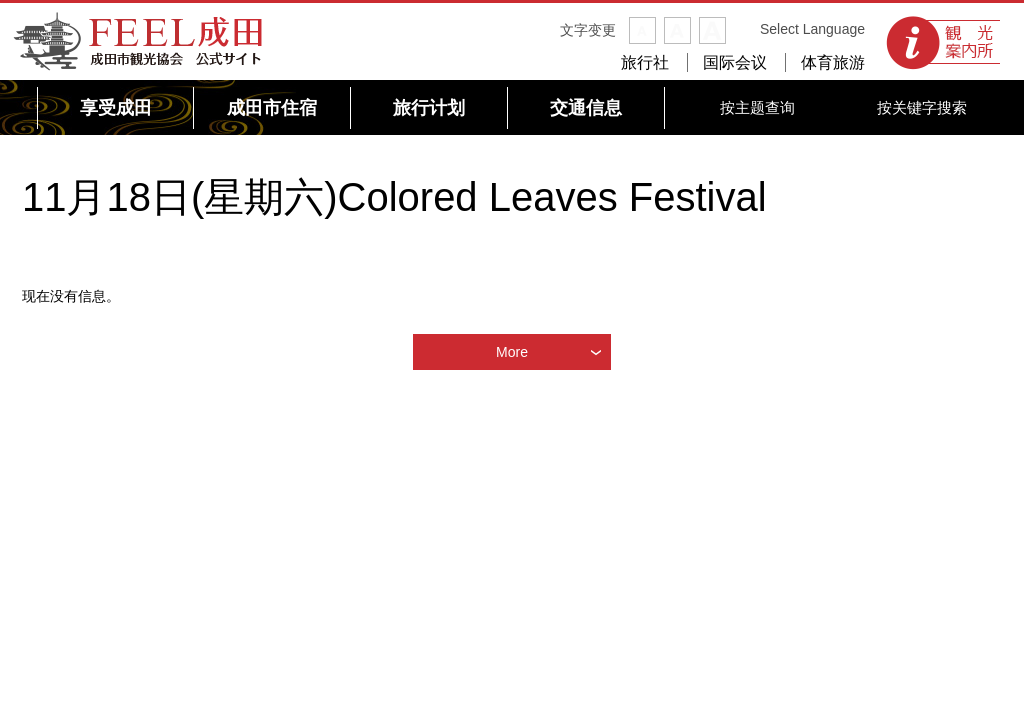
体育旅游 (833, 62)
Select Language (812, 29)
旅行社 (645, 62)
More (512, 352)
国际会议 (735, 62)
